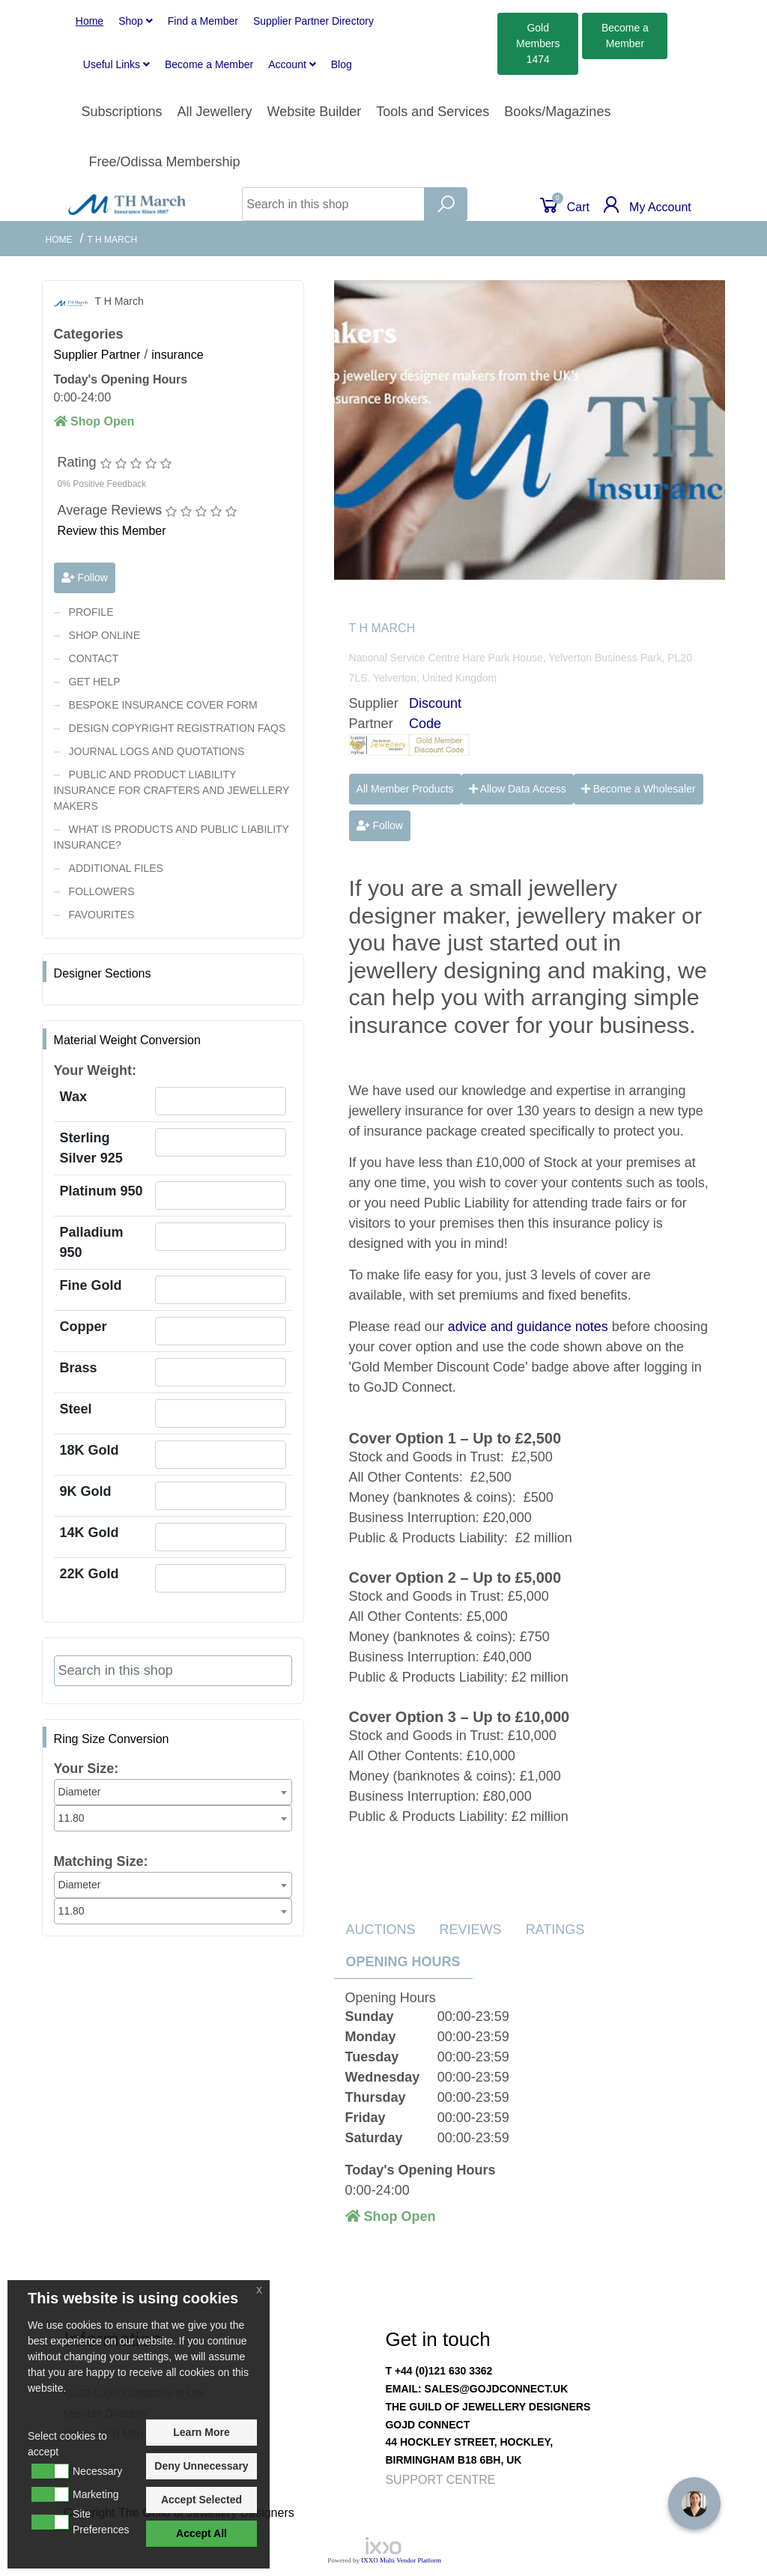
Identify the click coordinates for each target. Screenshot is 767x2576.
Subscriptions (121, 111)
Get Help (95, 682)
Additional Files (116, 868)
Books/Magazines (557, 111)
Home (89, 21)
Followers (102, 891)
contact (94, 658)
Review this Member (112, 530)
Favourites (102, 915)
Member (209, 64)
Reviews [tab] (471, 1929)
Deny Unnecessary (201, 2466)
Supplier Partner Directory (313, 21)
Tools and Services (432, 111)
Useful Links (116, 64)
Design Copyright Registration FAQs (177, 728)
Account (291, 64)
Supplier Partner (97, 354)
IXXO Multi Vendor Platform (401, 2560)
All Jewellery (214, 111)
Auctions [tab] (381, 1929)
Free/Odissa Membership (164, 161)
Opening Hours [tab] (403, 1961)
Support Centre (440, 2479)
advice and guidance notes (528, 1326)
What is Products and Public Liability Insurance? (171, 837)
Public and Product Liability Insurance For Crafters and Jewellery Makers (172, 790)
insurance (177, 354)
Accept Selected (201, 2500)
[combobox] (173, 1792)
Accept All (201, 2533)
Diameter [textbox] (79, 1792)
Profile (91, 612)
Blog (341, 64)
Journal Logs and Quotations (157, 751)
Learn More (201, 2432)
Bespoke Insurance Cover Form (163, 705)
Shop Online (104, 635)
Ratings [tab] (555, 1929)
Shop (135, 21)
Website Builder (314, 111)
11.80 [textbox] (71, 1818)
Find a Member (203, 21)
